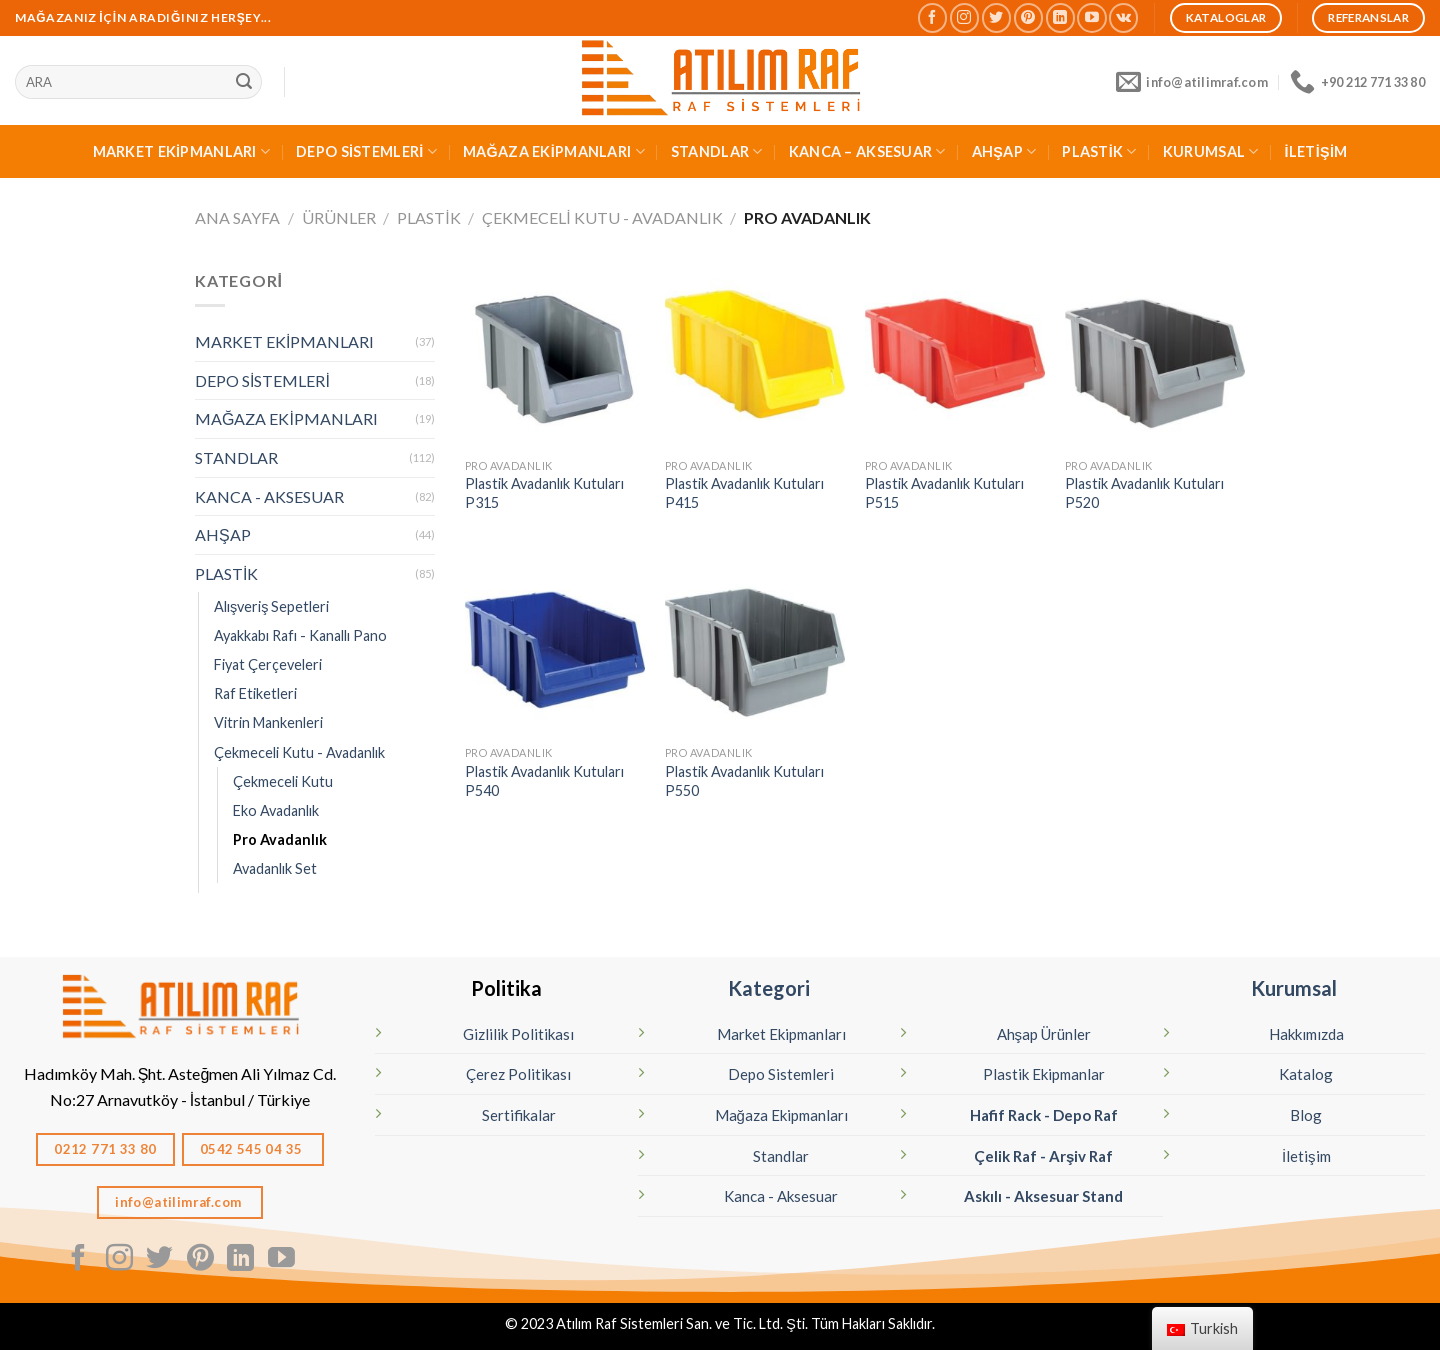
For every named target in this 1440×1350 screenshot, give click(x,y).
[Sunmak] (244, 82)
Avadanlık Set (275, 868)
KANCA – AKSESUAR (867, 151)
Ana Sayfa (237, 217)
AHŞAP (1004, 151)
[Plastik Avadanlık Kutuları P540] (555, 645)
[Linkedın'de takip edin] (1060, 17)
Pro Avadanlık (280, 839)
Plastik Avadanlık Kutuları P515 (944, 493)
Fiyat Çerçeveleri (268, 664)
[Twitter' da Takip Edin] (996, 17)
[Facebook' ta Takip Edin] (932, 17)
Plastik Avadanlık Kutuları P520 (1144, 493)
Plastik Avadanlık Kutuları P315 (544, 493)
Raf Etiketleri (255, 693)
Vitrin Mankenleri (268, 722)
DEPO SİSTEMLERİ (366, 151)
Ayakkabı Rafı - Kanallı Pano (300, 635)
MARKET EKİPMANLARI (182, 151)
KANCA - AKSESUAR (269, 496)
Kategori (769, 988)
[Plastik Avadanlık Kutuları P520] (1155, 358)
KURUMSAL (1211, 151)
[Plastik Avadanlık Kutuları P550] (755, 645)
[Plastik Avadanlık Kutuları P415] (755, 358)
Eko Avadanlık (276, 810)
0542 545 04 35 (253, 1149)
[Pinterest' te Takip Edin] (1028, 17)
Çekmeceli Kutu (283, 781)
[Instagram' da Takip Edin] (964, 17)
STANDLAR (717, 151)
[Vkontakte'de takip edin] (1123, 17)
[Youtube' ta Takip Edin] (1091, 17)
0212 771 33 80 (105, 1149)
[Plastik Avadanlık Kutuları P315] (555, 358)
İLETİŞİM (1316, 151)
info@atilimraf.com (180, 1202)
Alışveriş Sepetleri (271, 606)
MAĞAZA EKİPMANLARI (554, 151)
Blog (1306, 1115)
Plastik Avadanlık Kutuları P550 (744, 781)
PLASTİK (1099, 151)
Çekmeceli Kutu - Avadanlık (602, 217)
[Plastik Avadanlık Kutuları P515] (955, 358)
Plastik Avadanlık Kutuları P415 (744, 493)
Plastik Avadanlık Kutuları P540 (544, 781)
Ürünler (339, 217)
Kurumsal (1294, 988)
